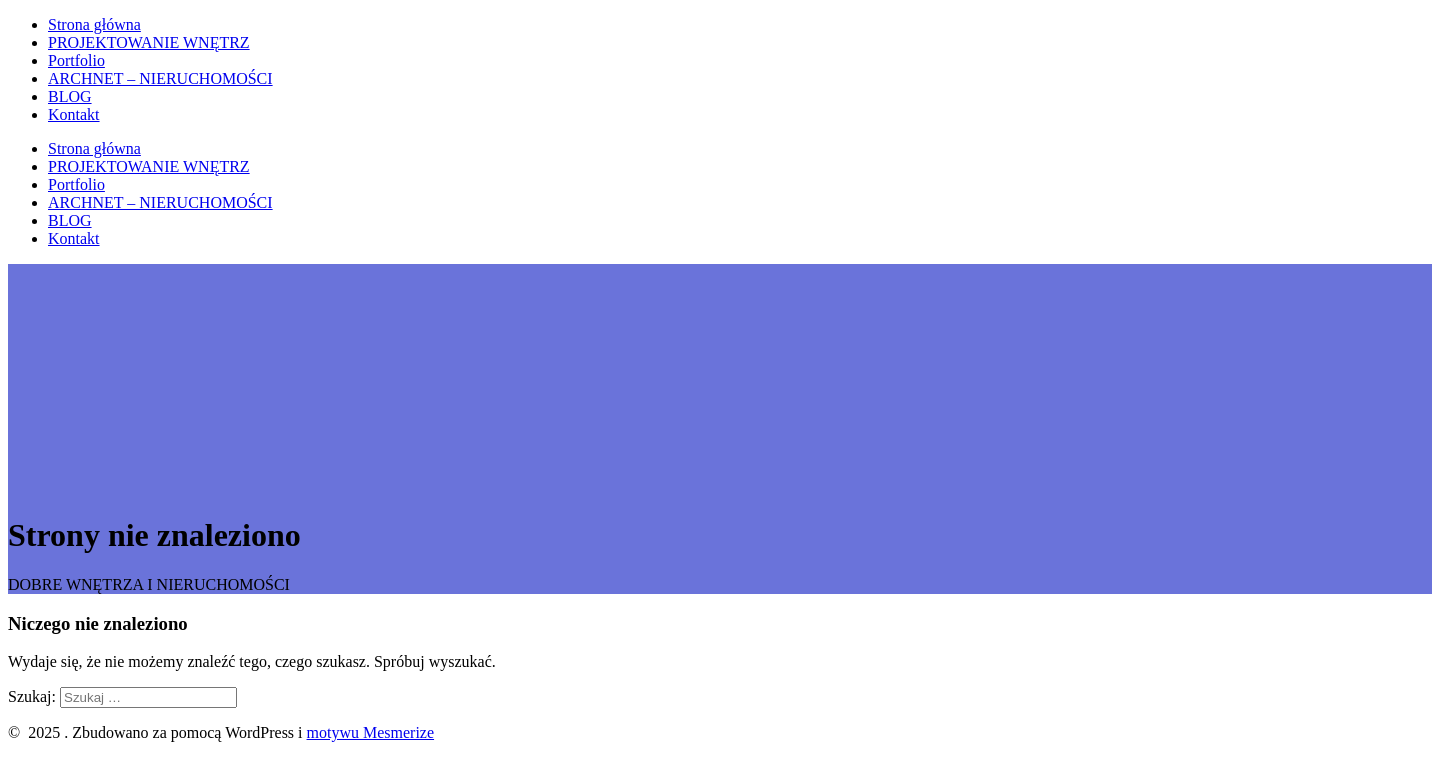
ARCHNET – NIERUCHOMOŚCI (160, 78)
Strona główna (94, 24)
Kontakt (74, 114)
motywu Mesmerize (371, 732)
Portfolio (76, 60)
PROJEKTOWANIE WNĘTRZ (149, 42)
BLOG (70, 96)
